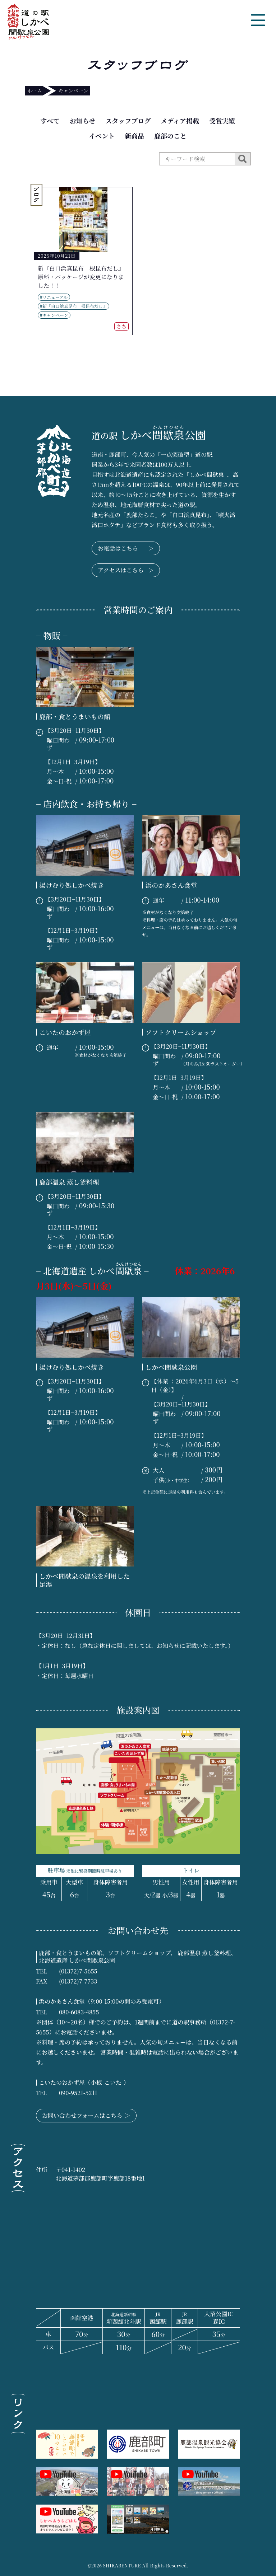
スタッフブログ (128, 120)
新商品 (134, 135)
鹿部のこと (170, 135)
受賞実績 (222, 120)
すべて (50, 120)
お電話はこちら (126, 548)
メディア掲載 (180, 120)
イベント (102, 135)
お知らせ (82, 120)
